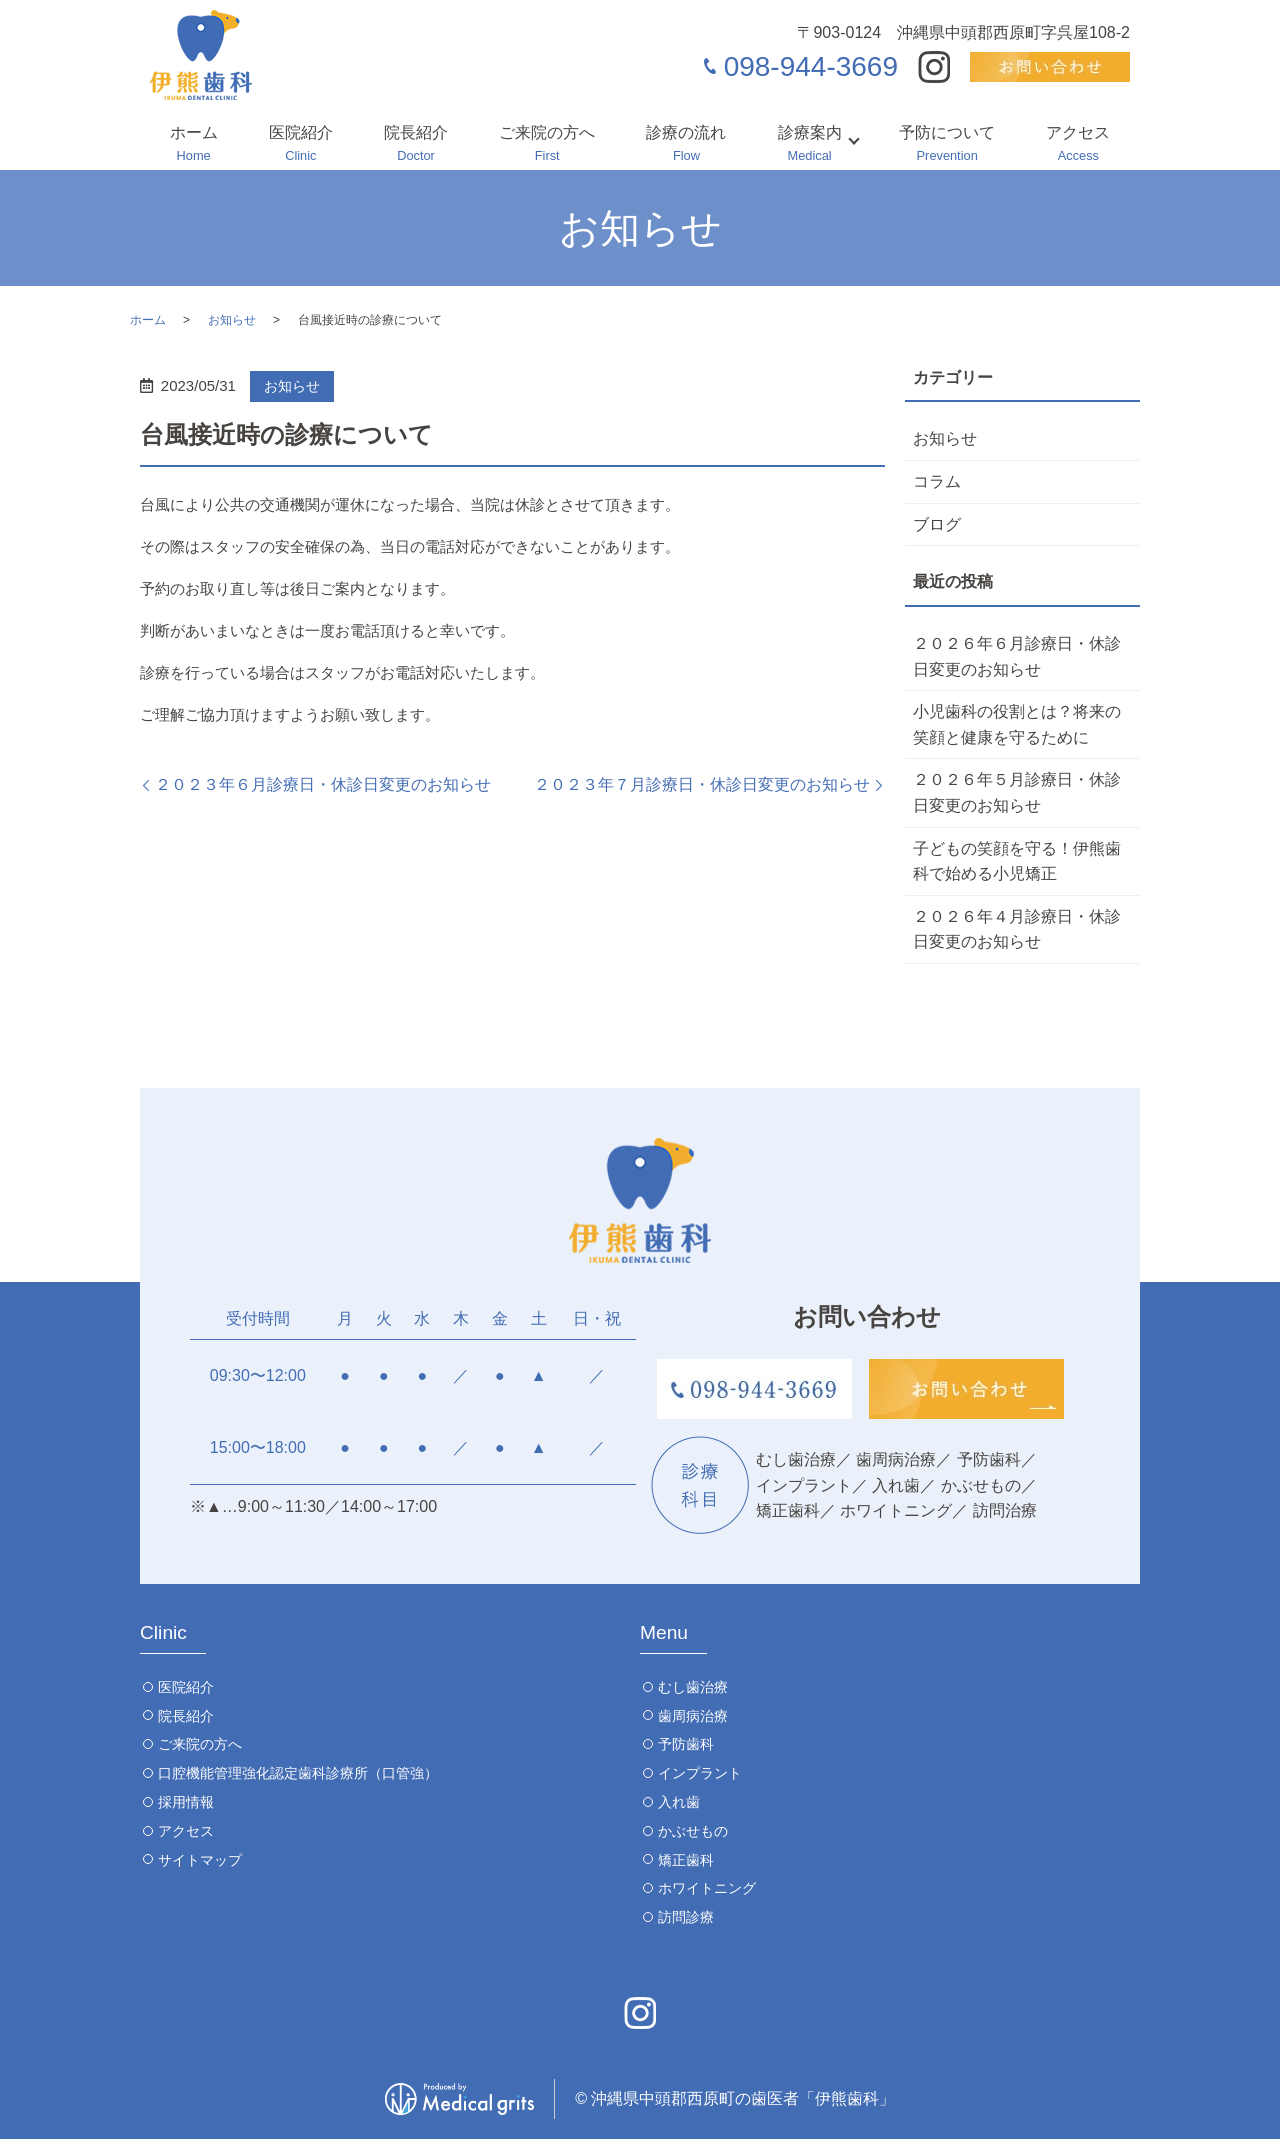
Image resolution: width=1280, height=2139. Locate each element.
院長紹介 (416, 145)
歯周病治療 (693, 1716)
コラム (937, 481)
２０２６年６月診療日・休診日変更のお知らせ (1017, 656)
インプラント (700, 1773)
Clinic (163, 1632)
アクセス (1078, 145)
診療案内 (810, 145)
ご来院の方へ (547, 145)
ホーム (194, 145)
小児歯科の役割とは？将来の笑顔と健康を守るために (1017, 724)
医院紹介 (301, 145)
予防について (947, 145)
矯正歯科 (686, 1860)
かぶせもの (693, 1831)
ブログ (937, 524)
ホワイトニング (707, 1888)
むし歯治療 (693, 1687)
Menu (664, 1632)
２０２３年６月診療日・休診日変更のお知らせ (323, 784)
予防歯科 (686, 1744)
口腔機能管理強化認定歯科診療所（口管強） (298, 1773)
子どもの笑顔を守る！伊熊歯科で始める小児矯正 (1017, 861)
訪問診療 (686, 1917)
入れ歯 (679, 1802)
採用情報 (186, 1802)
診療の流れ (686, 145)
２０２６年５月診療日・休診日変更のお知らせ (1017, 792)
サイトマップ (200, 1860)
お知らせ (232, 320)
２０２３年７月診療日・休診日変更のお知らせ (702, 784)
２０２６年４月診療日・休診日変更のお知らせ (1017, 929)
